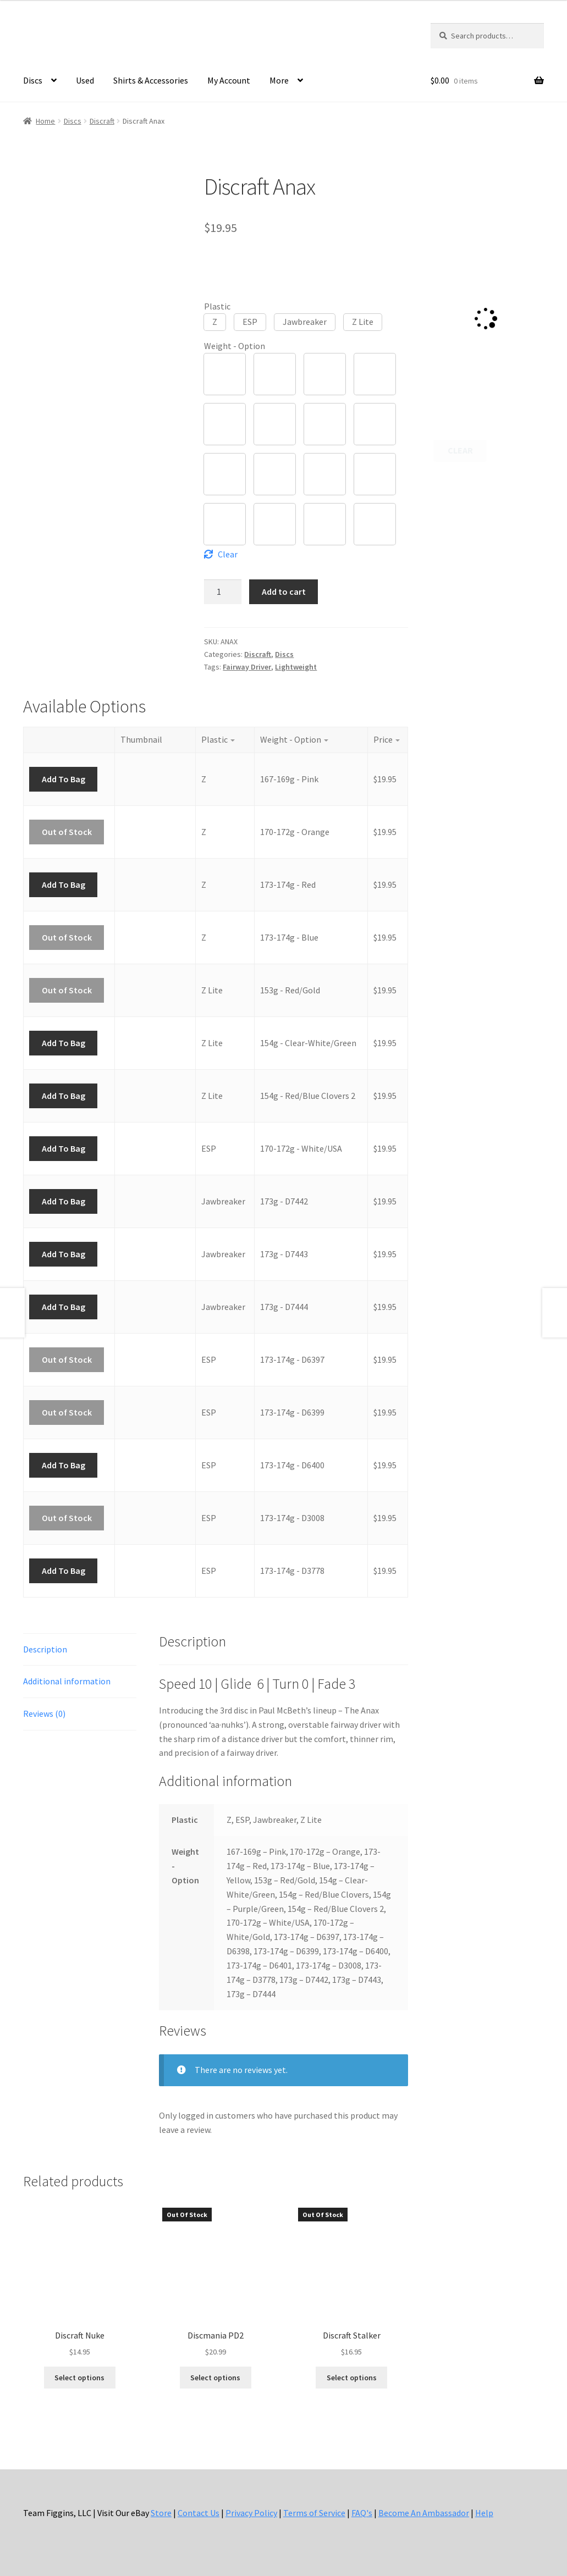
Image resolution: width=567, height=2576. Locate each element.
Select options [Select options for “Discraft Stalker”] (352, 2377)
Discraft (102, 121)
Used (85, 80)
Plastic (217, 306)
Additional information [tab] (67, 1681)
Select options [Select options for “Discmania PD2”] (215, 2377)
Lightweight (296, 667)
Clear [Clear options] (228, 554)
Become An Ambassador (423, 2512)
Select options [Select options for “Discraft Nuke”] (79, 2377)
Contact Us (198, 2512)
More (279, 80)
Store (161, 2512)
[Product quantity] (222, 591)
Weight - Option (234, 345)
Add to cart (284, 591)
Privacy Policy (251, 2512)
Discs (32, 80)
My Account (228, 80)
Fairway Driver (247, 667)
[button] (214, 322)
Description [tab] (45, 1649)
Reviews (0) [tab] (44, 1713)
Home (45, 121)
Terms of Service (314, 2512)
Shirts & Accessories (150, 80)
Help (484, 2512)
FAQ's (361, 2512)
